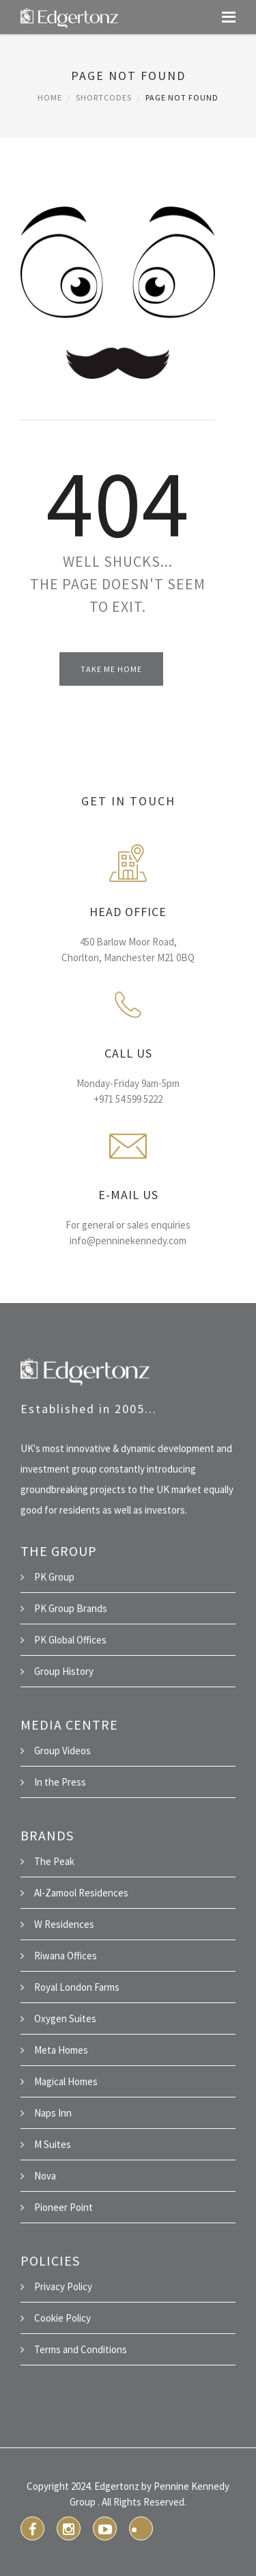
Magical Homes (66, 2081)
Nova (45, 2175)
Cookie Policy (62, 2317)
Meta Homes (61, 2049)
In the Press (60, 1781)
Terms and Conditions (80, 2349)
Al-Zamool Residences (81, 1892)
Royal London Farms (76, 1987)
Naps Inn (53, 2112)
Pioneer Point (63, 2207)
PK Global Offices (70, 1639)
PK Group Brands (70, 1608)
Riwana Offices (65, 1955)
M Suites (52, 2144)
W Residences (64, 1924)
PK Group (54, 1576)
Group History (64, 1671)
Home (50, 97)
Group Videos (62, 1750)
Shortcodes (104, 97)
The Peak (54, 1861)
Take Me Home (111, 669)
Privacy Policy (63, 2286)
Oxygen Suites (65, 2018)
